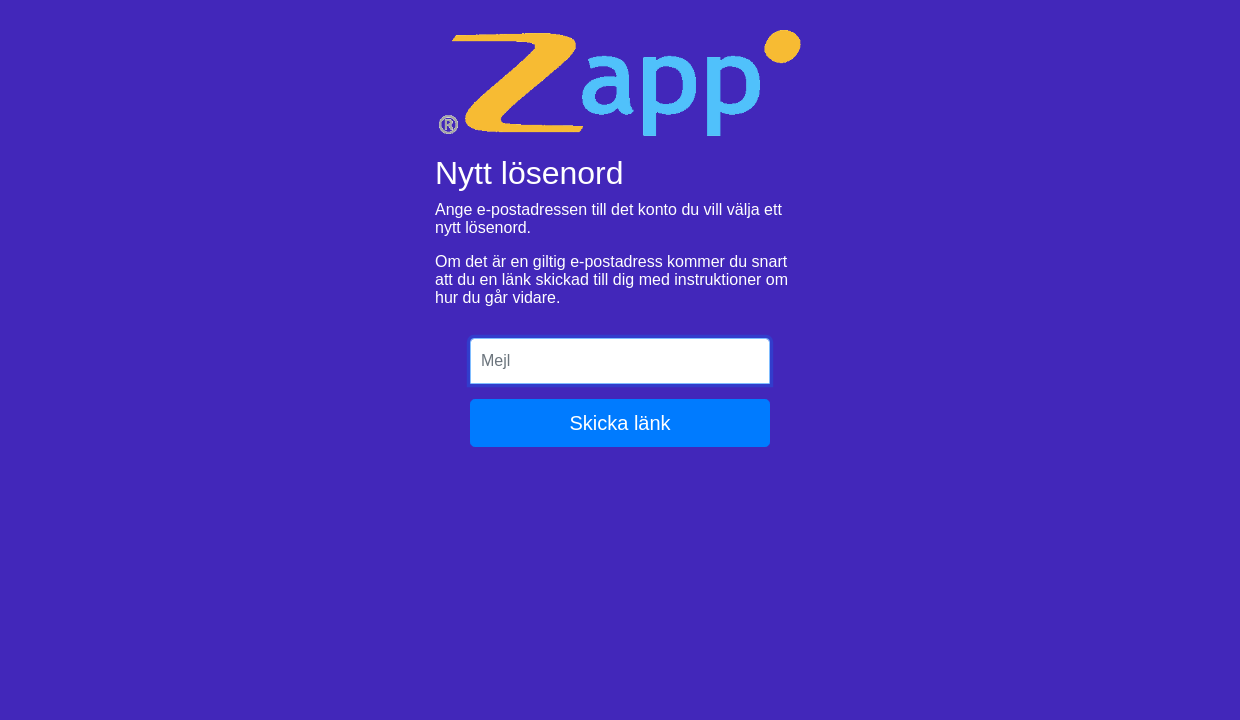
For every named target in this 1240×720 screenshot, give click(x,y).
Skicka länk (619, 423)
